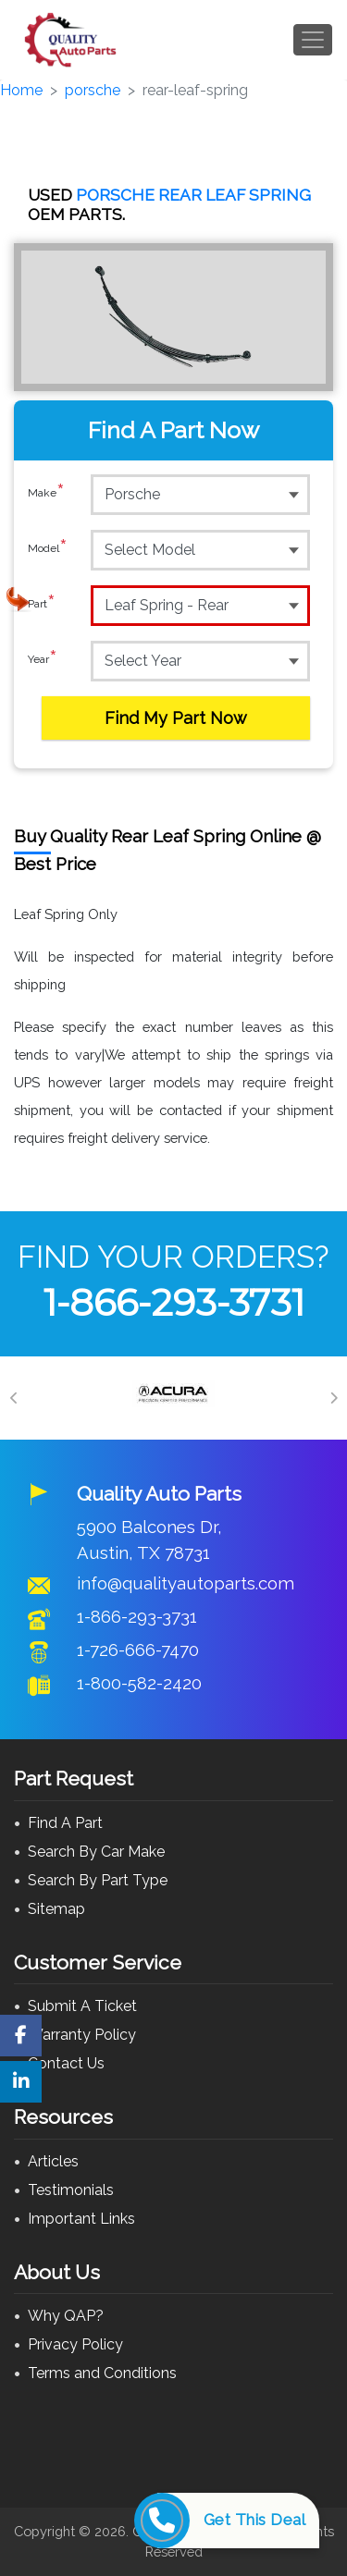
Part (42, 604)
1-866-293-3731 (173, 1302)
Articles (53, 2161)
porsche (92, 90)
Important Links (81, 2218)
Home (21, 90)
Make (46, 493)
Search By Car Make (96, 1851)
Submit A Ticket (82, 2006)
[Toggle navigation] (312, 39)
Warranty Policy (82, 2034)
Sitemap (56, 1909)
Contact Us (66, 2063)
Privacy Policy (75, 2344)
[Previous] (14, 1398)
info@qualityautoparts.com (185, 1583)
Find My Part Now (176, 718)
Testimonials (71, 2190)
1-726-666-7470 (138, 1649)
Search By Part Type (97, 1880)
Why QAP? (66, 2316)
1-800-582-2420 (139, 1683)
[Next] (333, 1398)
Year (42, 660)
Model (48, 549)
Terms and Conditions (102, 2373)
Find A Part (65, 1823)
